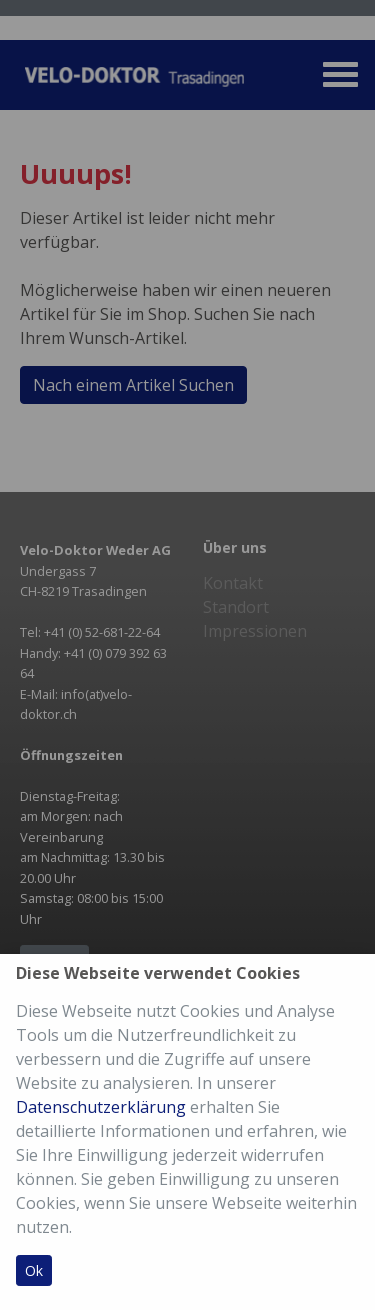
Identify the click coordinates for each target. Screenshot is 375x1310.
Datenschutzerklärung (101, 1107)
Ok (34, 1270)
